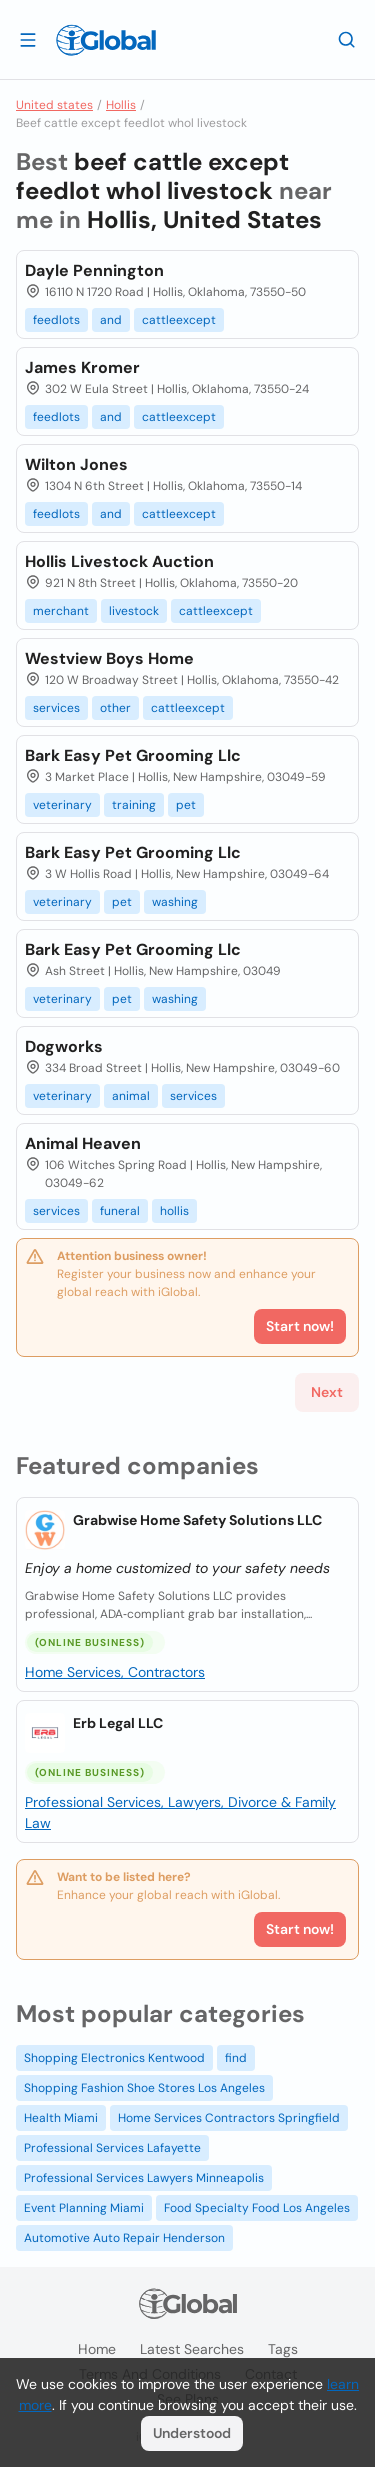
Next (327, 1392)
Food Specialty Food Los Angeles (257, 2208)
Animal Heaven (83, 1143)
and (111, 320)
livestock (134, 611)
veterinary (62, 805)
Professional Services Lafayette (112, 2148)
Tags (283, 2349)
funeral (120, 1211)
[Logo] (106, 40)
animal (131, 1096)
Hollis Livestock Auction (119, 561)
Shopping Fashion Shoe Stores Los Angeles (144, 2088)
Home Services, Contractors (115, 1672)
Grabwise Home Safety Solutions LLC (197, 1520)
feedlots (56, 320)
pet (186, 805)
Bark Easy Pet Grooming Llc (133, 755)
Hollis (121, 105)
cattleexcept (179, 320)
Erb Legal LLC (118, 1723)
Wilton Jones (76, 464)
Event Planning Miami (84, 2208)
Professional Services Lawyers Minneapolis (144, 2178)
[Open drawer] (28, 39)
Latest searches (192, 2349)
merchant (61, 611)
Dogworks (64, 1046)
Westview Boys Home (109, 658)
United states (54, 105)
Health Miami (61, 2118)
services (56, 708)
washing (175, 902)
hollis (174, 1211)
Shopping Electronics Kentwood (114, 2058)
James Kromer (82, 367)
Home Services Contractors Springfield (229, 2118)
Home (97, 2349)
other (115, 708)
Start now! (300, 1929)
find (236, 2058)
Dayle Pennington (94, 270)
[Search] (347, 39)
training (134, 805)
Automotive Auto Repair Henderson (124, 2238)
